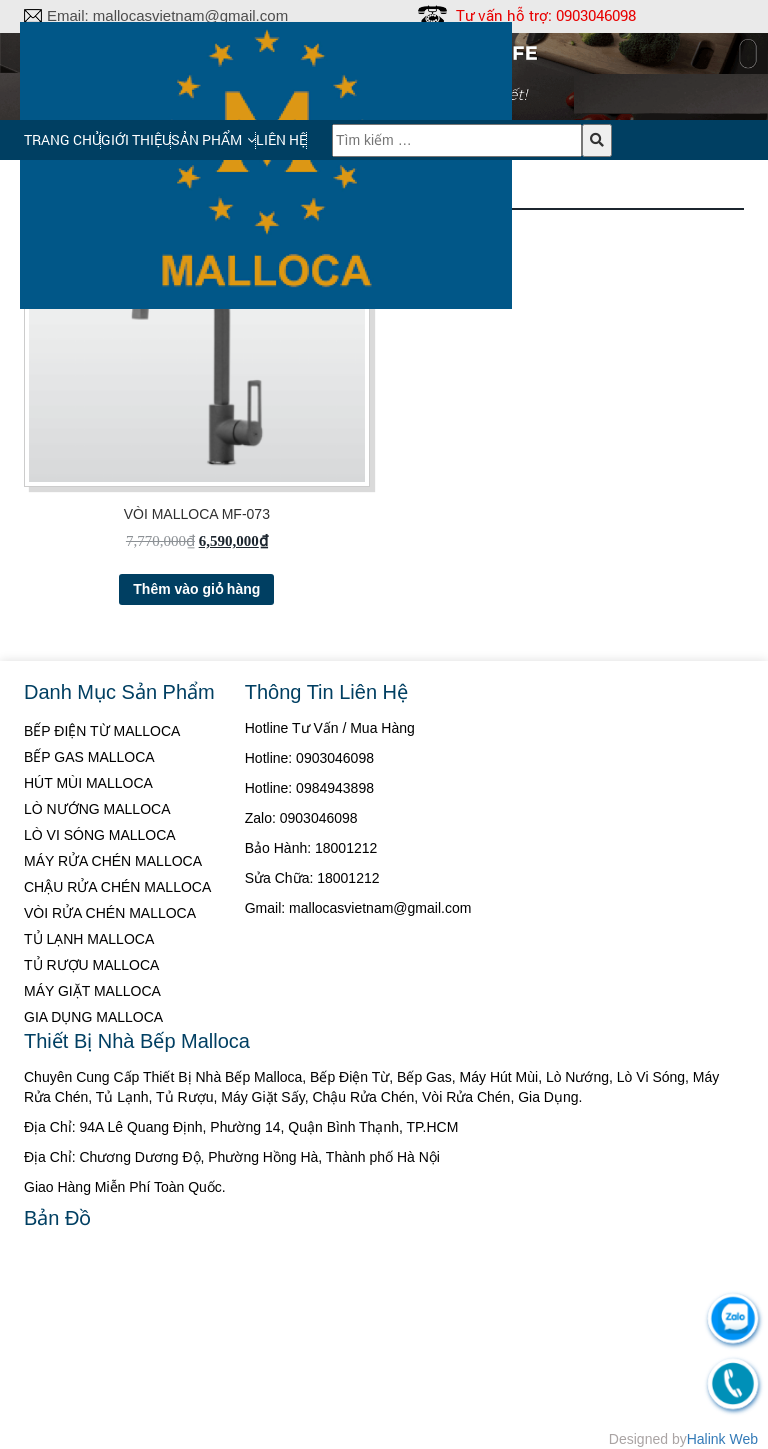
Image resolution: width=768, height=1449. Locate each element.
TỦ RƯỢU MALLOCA (91, 965)
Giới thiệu (136, 139)
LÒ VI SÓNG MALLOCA (100, 835)
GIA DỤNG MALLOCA (93, 1017)
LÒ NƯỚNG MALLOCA (97, 809)
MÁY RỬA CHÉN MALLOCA (113, 861)
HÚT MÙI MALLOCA (88, 783)
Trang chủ (62, 139)
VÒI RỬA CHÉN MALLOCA (110, 913)
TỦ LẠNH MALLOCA (89, 939)
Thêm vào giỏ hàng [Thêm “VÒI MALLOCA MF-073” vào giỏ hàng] (196, 589)
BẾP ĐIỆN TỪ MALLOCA (102, 731)
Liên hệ (281, 139)
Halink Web (722, 1439)
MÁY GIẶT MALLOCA (92, 991)
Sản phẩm (206, 139)
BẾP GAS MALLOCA (89, 757)
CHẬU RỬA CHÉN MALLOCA (117, 887)
